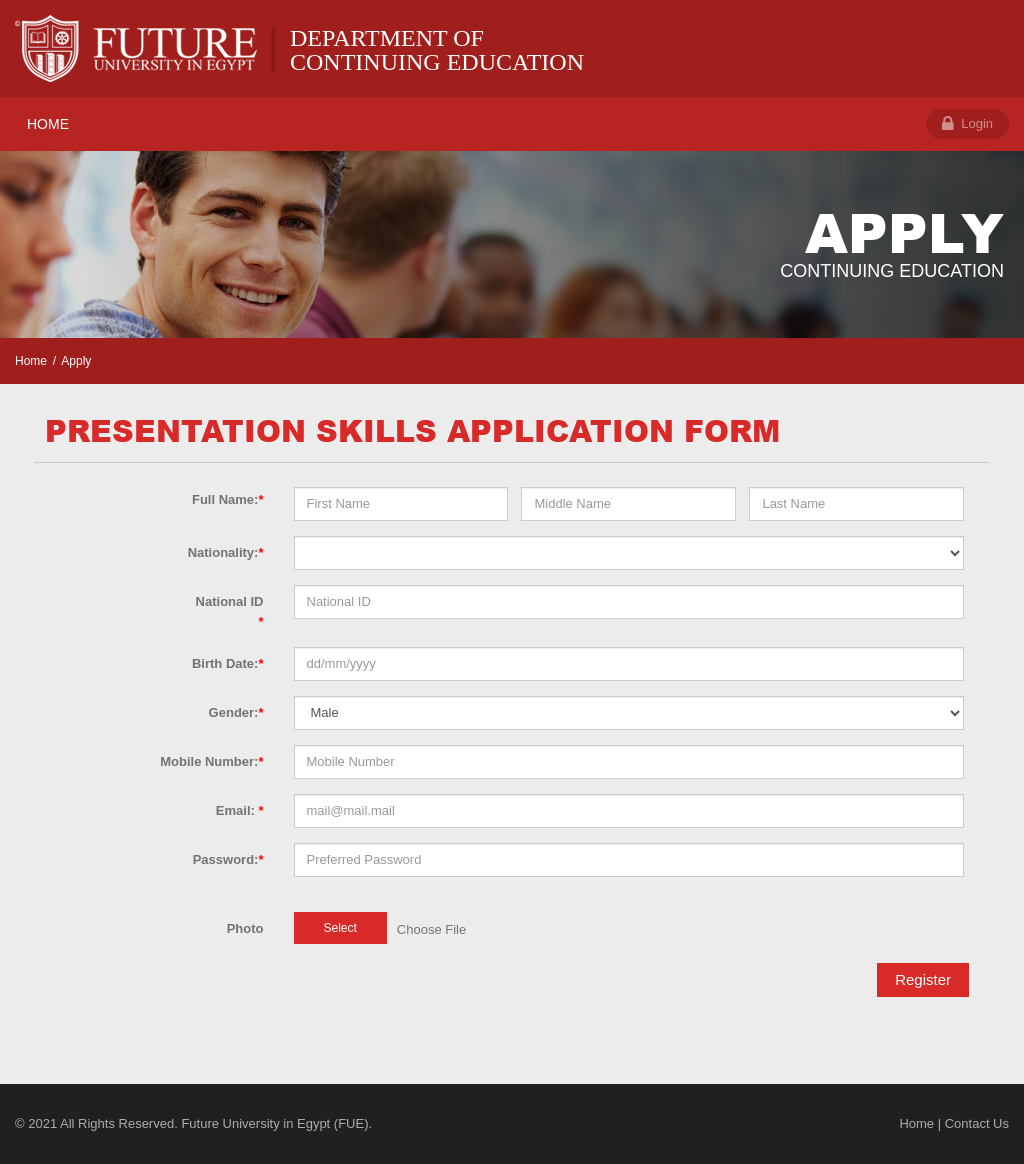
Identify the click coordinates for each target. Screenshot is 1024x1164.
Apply (76, 361)
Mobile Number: (211, 761)
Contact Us (977, 1123)
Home (31, 361)
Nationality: (226, 552)
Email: (240, 810)
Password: (228, 859)
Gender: (236, 712)
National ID (230, 611)
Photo (245, 928)
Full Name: (228, 499)
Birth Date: (228, 663)
